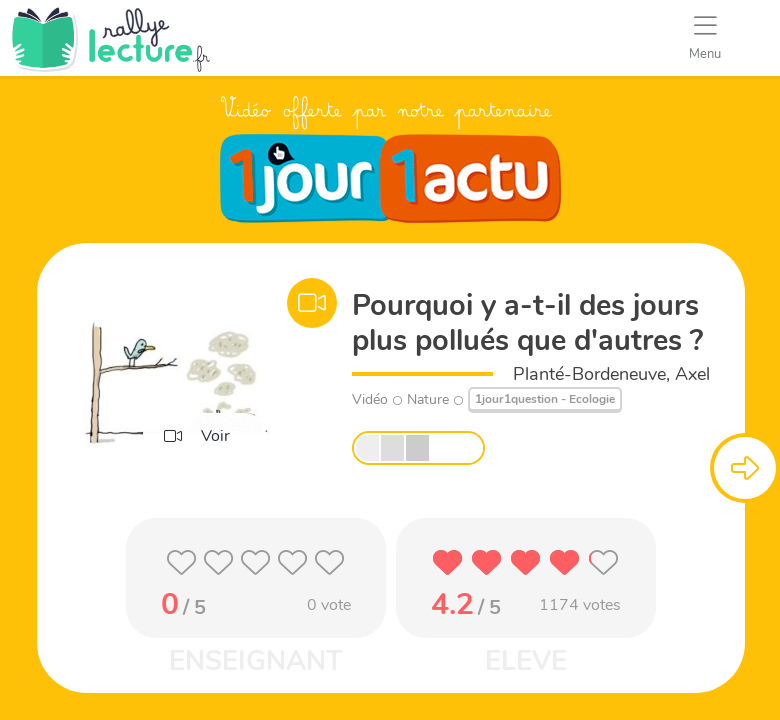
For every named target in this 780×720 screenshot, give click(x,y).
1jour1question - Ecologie (545, 399)
